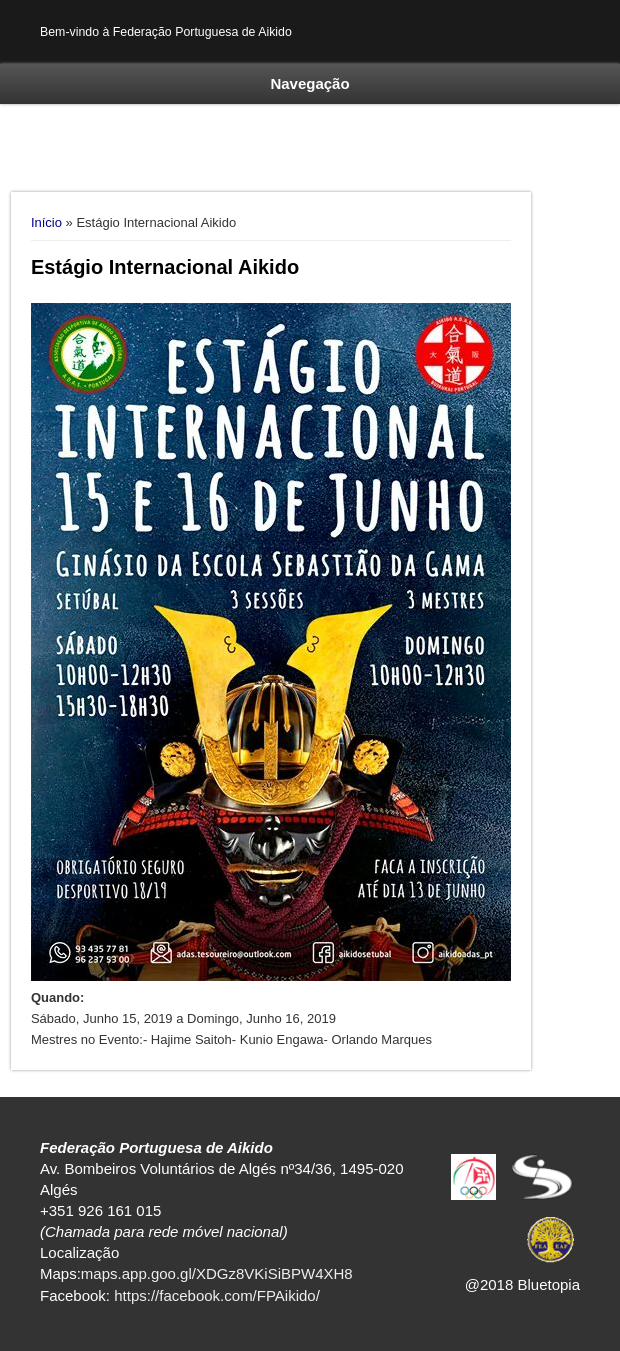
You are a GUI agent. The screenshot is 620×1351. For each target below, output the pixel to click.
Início (46, 222)
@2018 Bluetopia (522, 1284)
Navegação (309, 83)
